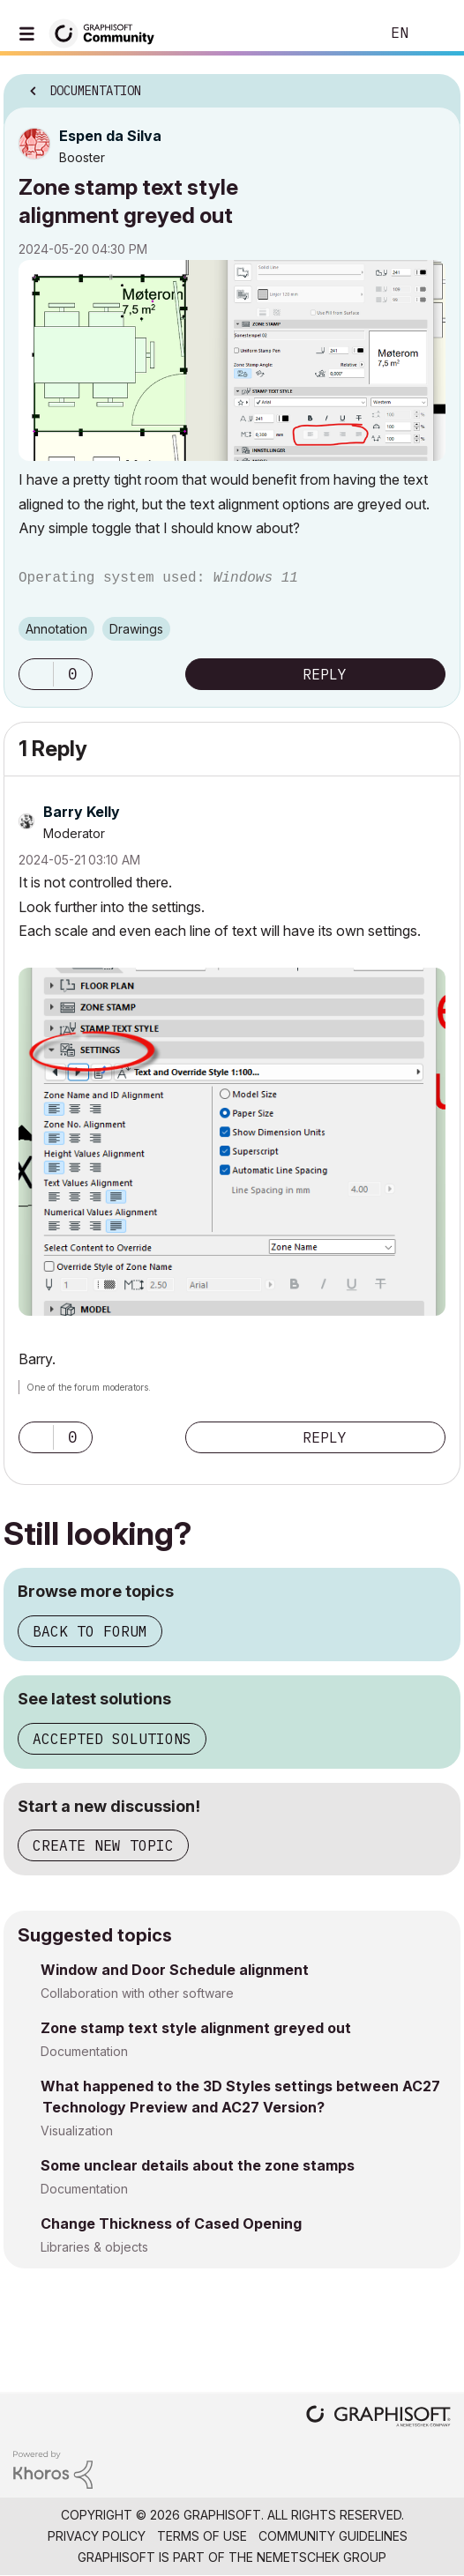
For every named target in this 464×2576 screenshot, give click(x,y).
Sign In (436, 33)
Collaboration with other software (137, 1993)
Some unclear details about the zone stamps (198, 2165)
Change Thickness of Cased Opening (171, 2223)
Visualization (77, 2130)
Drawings (136, 628)
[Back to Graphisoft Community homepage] (108, 32)
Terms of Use (202, 2535)
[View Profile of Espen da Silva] (110, 136)
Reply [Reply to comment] (325, 1437)
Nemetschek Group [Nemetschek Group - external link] (321, 2557)
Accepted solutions (112, 1739)
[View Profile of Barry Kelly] (81, 811)
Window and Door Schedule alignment (175, 1969)
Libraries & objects (94, 2246)
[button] (232, 360)
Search (339, 33)
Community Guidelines (333, 2535)
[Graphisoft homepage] (378, 2418)
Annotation (56, 628)
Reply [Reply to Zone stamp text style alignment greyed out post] (325, 674)
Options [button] (435, 85)
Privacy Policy (97, 2535)
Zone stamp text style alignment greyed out (196, 2028)
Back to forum (90, 1631)
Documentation (84, 2051)
